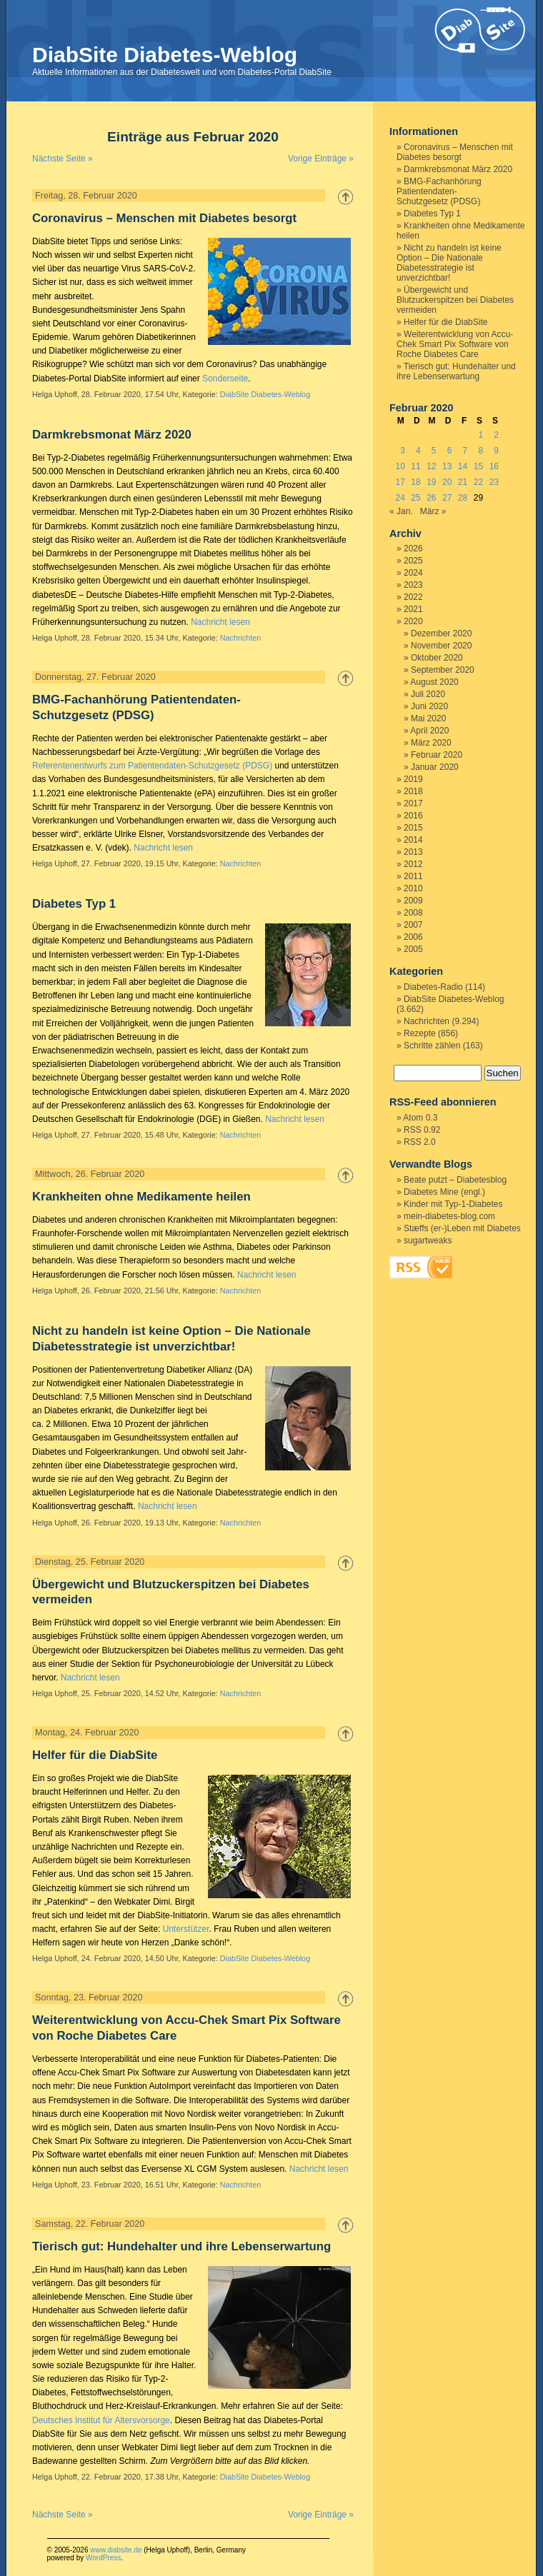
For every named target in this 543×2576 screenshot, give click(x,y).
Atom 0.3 (420, 1118)
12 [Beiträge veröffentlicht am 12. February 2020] (431, 466)
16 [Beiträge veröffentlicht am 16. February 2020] (494, 466)
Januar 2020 (435, 767)
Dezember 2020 (441, 633)
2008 (413, 913)
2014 (413, 840)
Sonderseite (225, 379)
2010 (413, 888)
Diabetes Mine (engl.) (444, 1192)
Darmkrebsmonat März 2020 (111, 434)
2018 (413, 791)
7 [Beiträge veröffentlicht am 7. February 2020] (465, 451)
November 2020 (441, 646)
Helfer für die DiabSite (94, 1755)
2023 (413, 585)
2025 (413, 561)
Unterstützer (186, 1929)
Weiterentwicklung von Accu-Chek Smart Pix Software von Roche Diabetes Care (455, 344)
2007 (413, 925)
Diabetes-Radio (433, 987)
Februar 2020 (436, 755)
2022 (413, 597)
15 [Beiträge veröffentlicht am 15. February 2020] (478, 466)
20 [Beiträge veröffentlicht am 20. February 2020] (447, 482)
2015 (413, 828)
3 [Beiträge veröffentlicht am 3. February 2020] (402, 451)
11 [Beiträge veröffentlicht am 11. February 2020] (415, 466)
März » (433, 511)
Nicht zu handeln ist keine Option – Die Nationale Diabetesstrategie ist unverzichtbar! (449, 263)
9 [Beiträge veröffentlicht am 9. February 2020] (496, 451)
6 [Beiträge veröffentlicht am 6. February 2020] (449, 451)
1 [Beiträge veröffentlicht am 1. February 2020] (480, 435)
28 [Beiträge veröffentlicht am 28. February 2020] (462, 498)
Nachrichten (240, 637)
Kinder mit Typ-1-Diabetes (453, 1204)
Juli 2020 (428, 694)
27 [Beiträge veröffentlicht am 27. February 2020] (447, 498)
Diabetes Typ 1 (74, 904)
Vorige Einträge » (321, 159)
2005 (413, 949)
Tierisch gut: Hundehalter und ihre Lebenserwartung (181, 2246)
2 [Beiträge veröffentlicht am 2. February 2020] (496, 435)
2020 (413, 621)
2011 (413, 876)
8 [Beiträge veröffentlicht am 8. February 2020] (480, 451)
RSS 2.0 (420, 1142)
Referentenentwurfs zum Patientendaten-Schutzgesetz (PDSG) (152, 766)
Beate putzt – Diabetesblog (455, 1180)
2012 (413, 864)
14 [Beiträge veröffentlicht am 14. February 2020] (462, 466)
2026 (413, 548)
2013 (413, 852)
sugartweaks (428, 1241)
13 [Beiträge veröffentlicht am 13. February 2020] (447, 466)
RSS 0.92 (422, 1130)
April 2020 (429, 731)
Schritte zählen (432, 1046)
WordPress (103, 2558)
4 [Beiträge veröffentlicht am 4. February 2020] (418, 451)
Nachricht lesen (220, 622)
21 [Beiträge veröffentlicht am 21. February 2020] (462, 482)
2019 (413, 779)
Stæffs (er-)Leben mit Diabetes (462, 1228)
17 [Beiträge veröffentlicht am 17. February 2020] (399, 482)
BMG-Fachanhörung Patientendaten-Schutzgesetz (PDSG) (439, 191)
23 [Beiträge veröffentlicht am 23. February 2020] (494, 482)
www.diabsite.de (115, 2550)
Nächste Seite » (62, 159)
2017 (413, 803)
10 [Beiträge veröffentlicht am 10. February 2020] (399, 466)
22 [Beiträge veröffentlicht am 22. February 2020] (478, 482)
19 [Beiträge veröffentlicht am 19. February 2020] (431, 482)
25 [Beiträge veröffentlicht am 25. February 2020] (415, 498)
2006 (413, 937)
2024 (413, 573)
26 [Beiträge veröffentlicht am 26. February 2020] (431, 498)
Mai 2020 (428, 718)
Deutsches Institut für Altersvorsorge (101, 2420)
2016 (413, 816)
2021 (413, 609)
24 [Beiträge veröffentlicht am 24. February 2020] (399, 498)
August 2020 (434, 682)
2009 (413, 901)
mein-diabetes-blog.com (449, 1216)
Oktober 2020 (437, 658)
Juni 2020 (429, 706)
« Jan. (401, 511)
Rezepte (420, 1033)
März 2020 (431, 743)
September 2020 (442, 670)
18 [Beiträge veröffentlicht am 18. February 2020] (415, 482)
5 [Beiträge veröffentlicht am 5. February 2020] (434, 451)
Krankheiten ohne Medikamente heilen (141, 1196)
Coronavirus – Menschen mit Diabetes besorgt (164, 218)
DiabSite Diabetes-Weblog (164, 54)
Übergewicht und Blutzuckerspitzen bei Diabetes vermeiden (455, 300)
